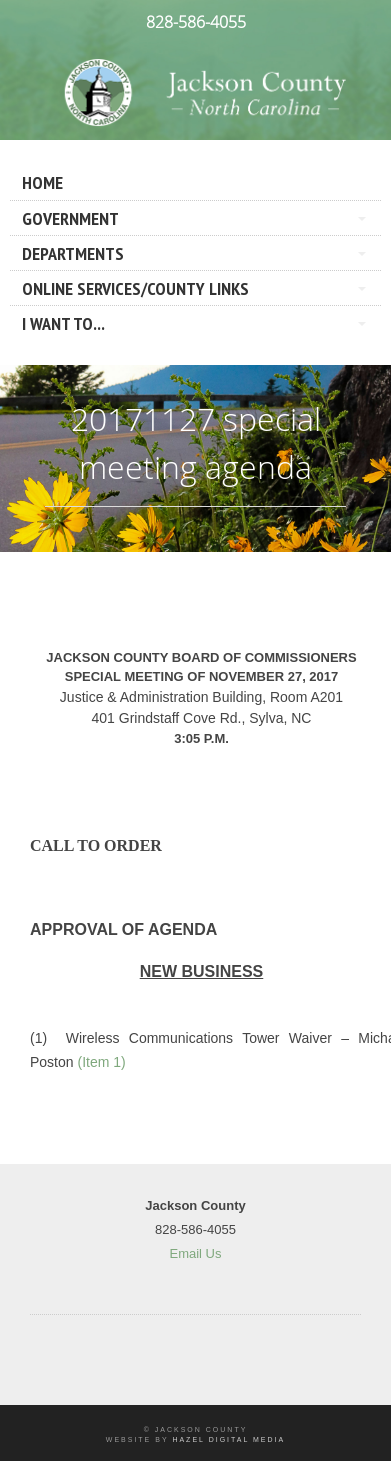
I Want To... (63, 323)
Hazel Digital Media (228, 1439)
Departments (73, 253)
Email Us (195, 1253)
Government (70, 218)
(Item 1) (101, 1062)
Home (42, 182)
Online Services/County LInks (135, 288)
